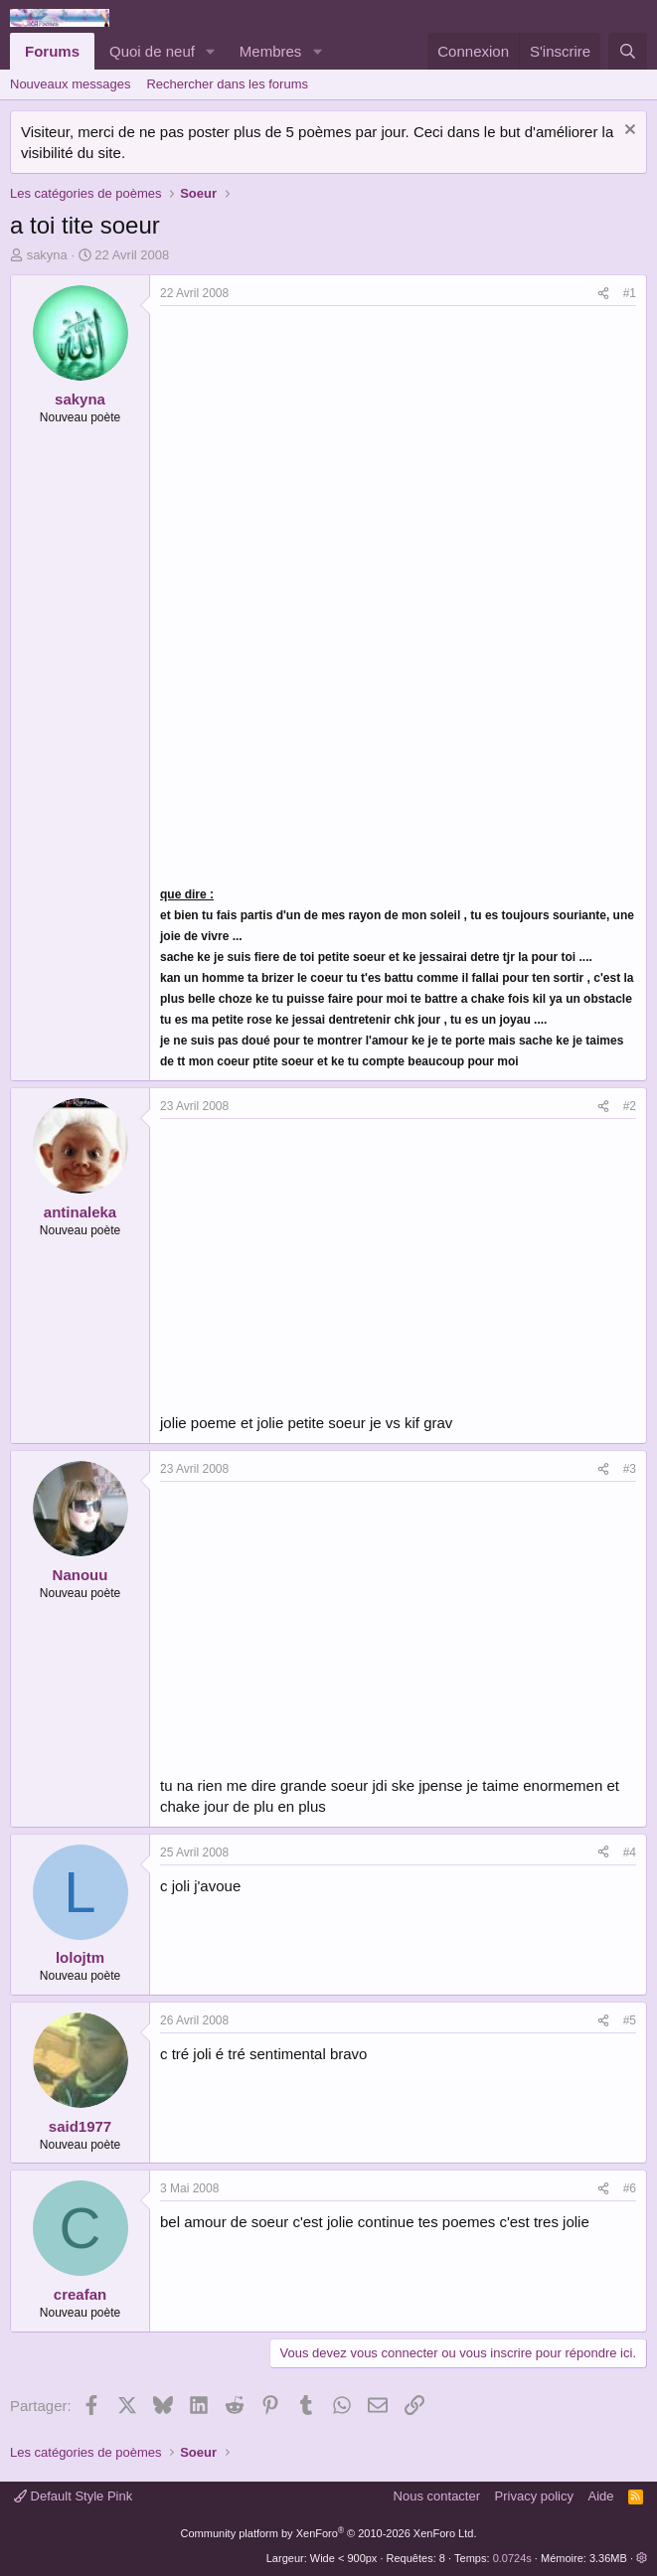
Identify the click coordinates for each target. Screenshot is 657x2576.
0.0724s (512, 2558)
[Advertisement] (327, 455)
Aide (601, 2496)
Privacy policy (534, 2496)
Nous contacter (437, 2496)
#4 (629, 1852)
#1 (629, 293)
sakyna (47, 254)
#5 (629, 2020)
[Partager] (603, 293)
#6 (629, 2188)
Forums (52, 51)
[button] (211, 51)
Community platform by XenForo (329, 2533)
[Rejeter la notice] (627, 131)
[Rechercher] (627, 51)
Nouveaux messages (70, 84)
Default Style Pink (73, 2496)
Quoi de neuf (152, 51)
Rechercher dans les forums (227, 84)
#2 (629, 1106)
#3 (629, 1469)
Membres (271, 51)
